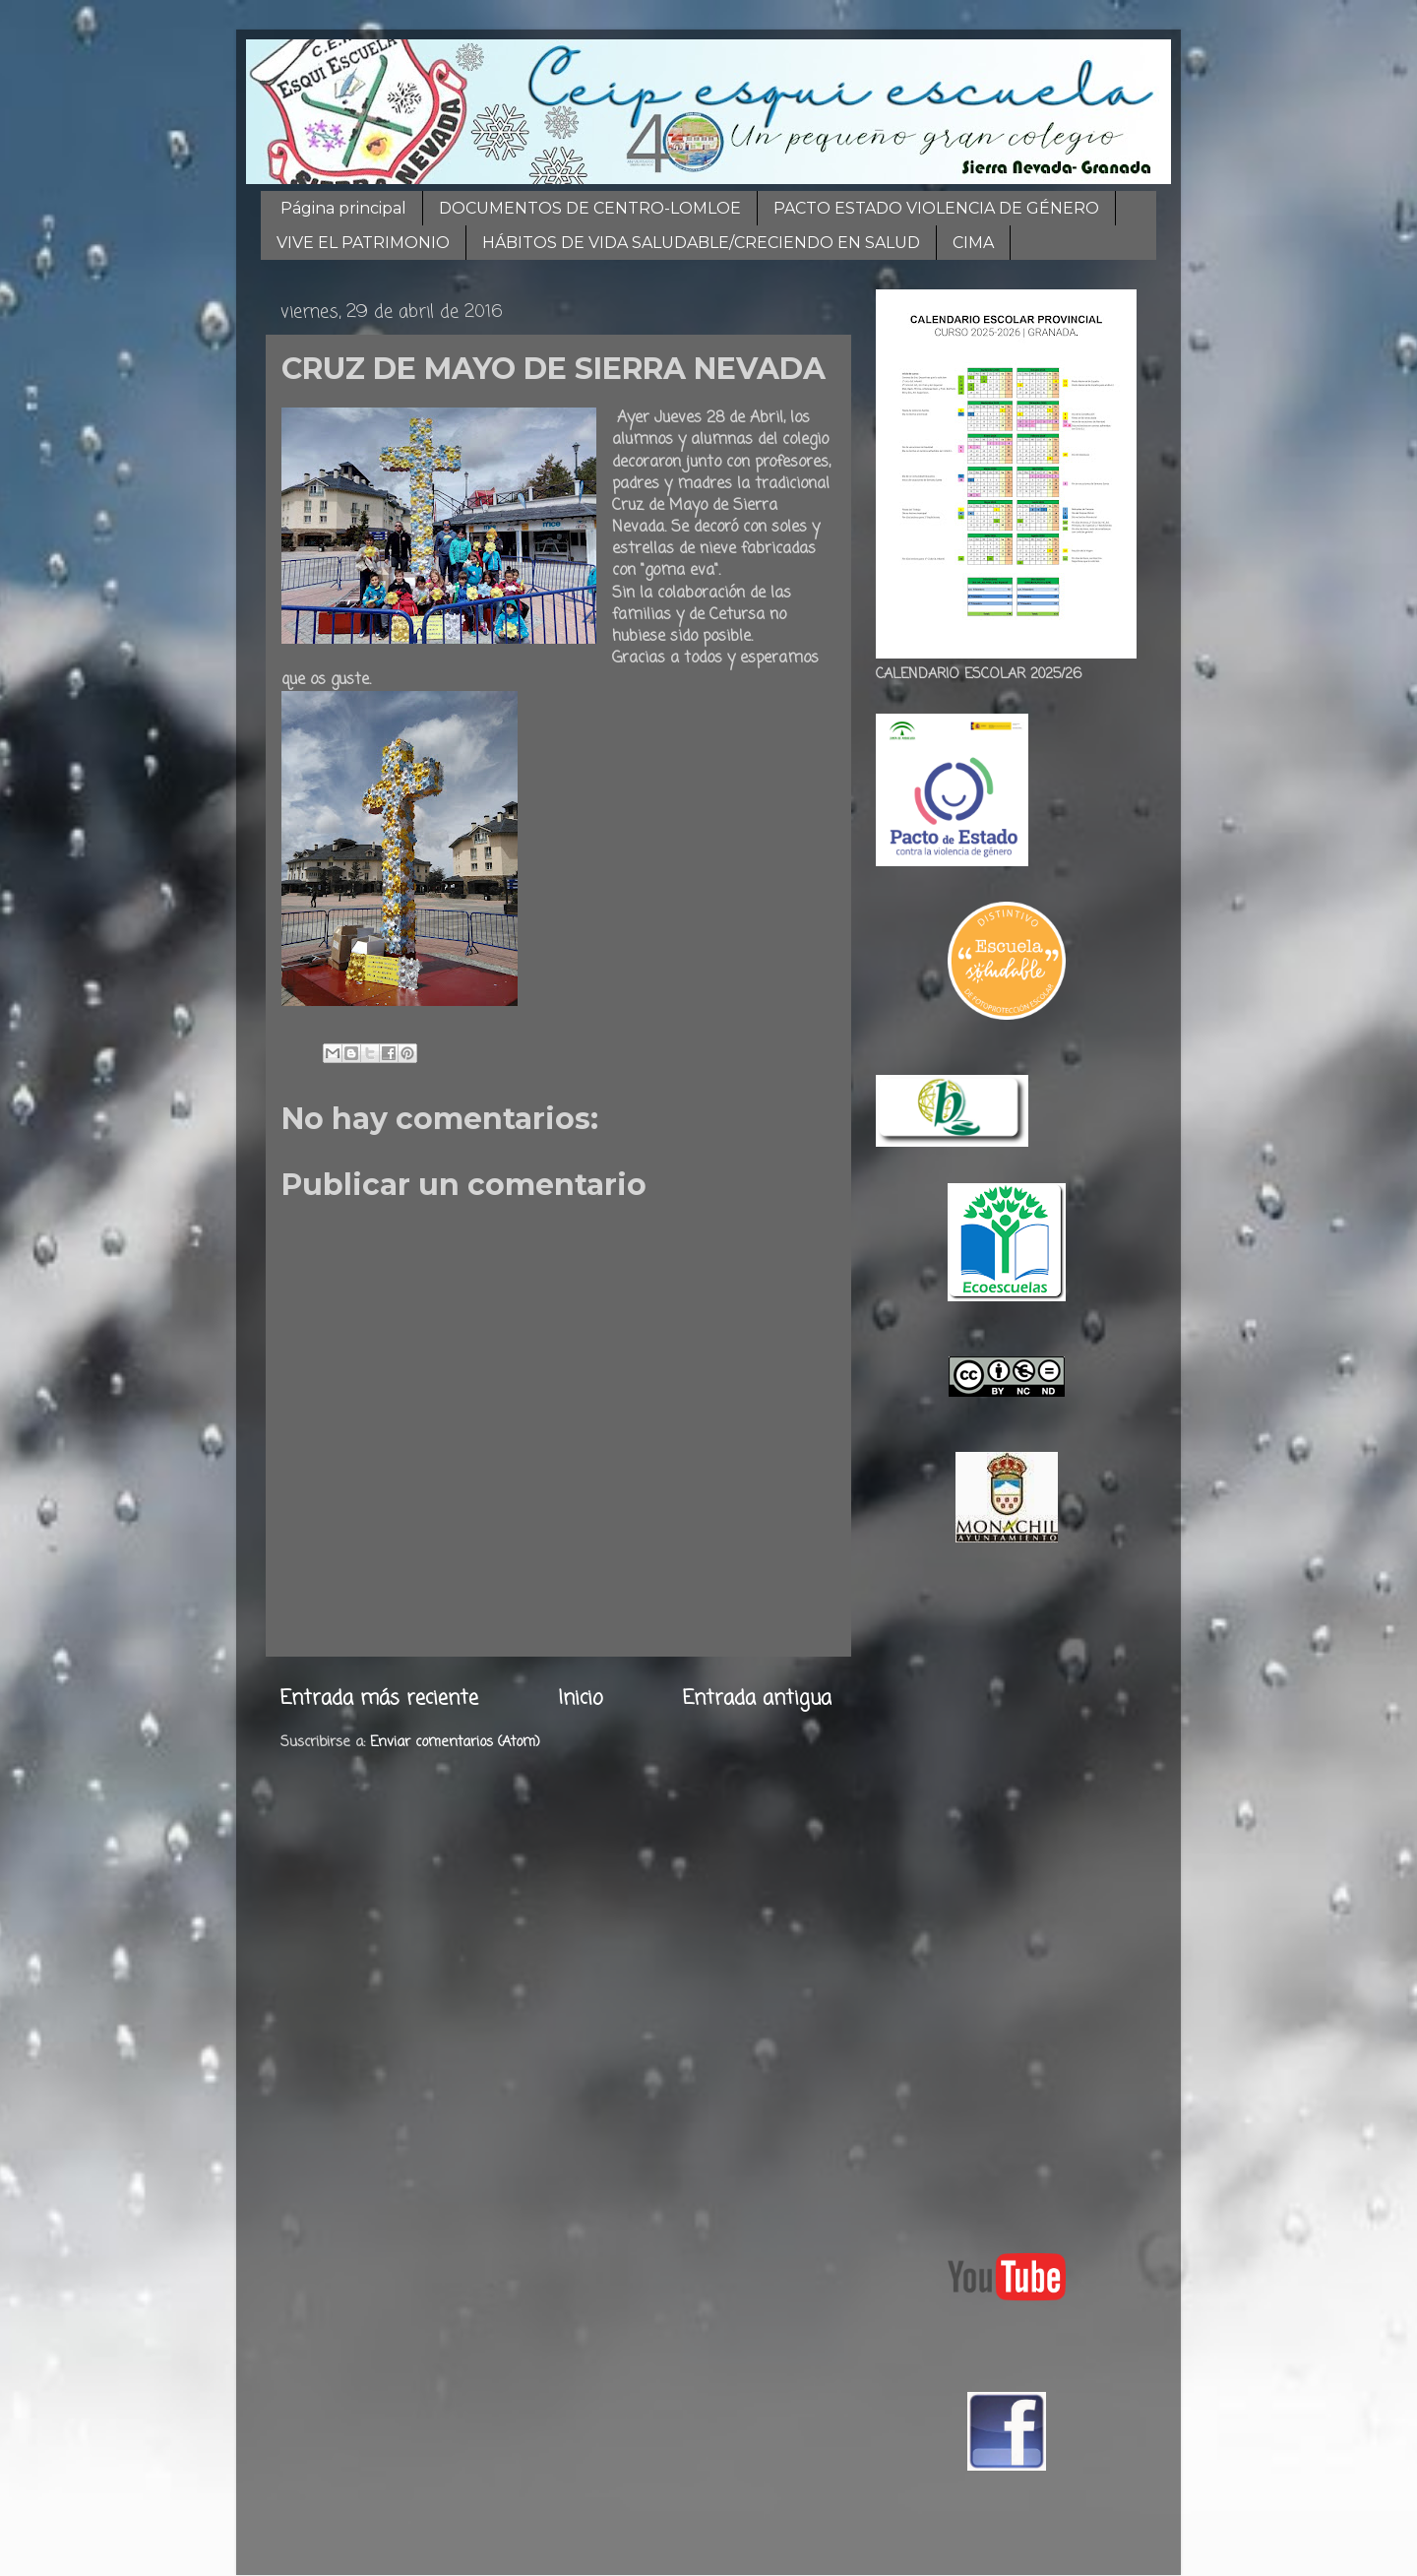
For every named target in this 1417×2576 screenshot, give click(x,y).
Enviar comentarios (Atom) (455, 1742)
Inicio (580, 1698)
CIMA (973, 242)
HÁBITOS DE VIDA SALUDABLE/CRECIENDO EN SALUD (701, 242)
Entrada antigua (757, 1698)
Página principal (343, 208)
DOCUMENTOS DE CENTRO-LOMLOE (590, 208)
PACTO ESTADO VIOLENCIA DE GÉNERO (936, 208)
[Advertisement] (1006, 1893)
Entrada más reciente (379, 1698)
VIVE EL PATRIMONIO (363, 242)
